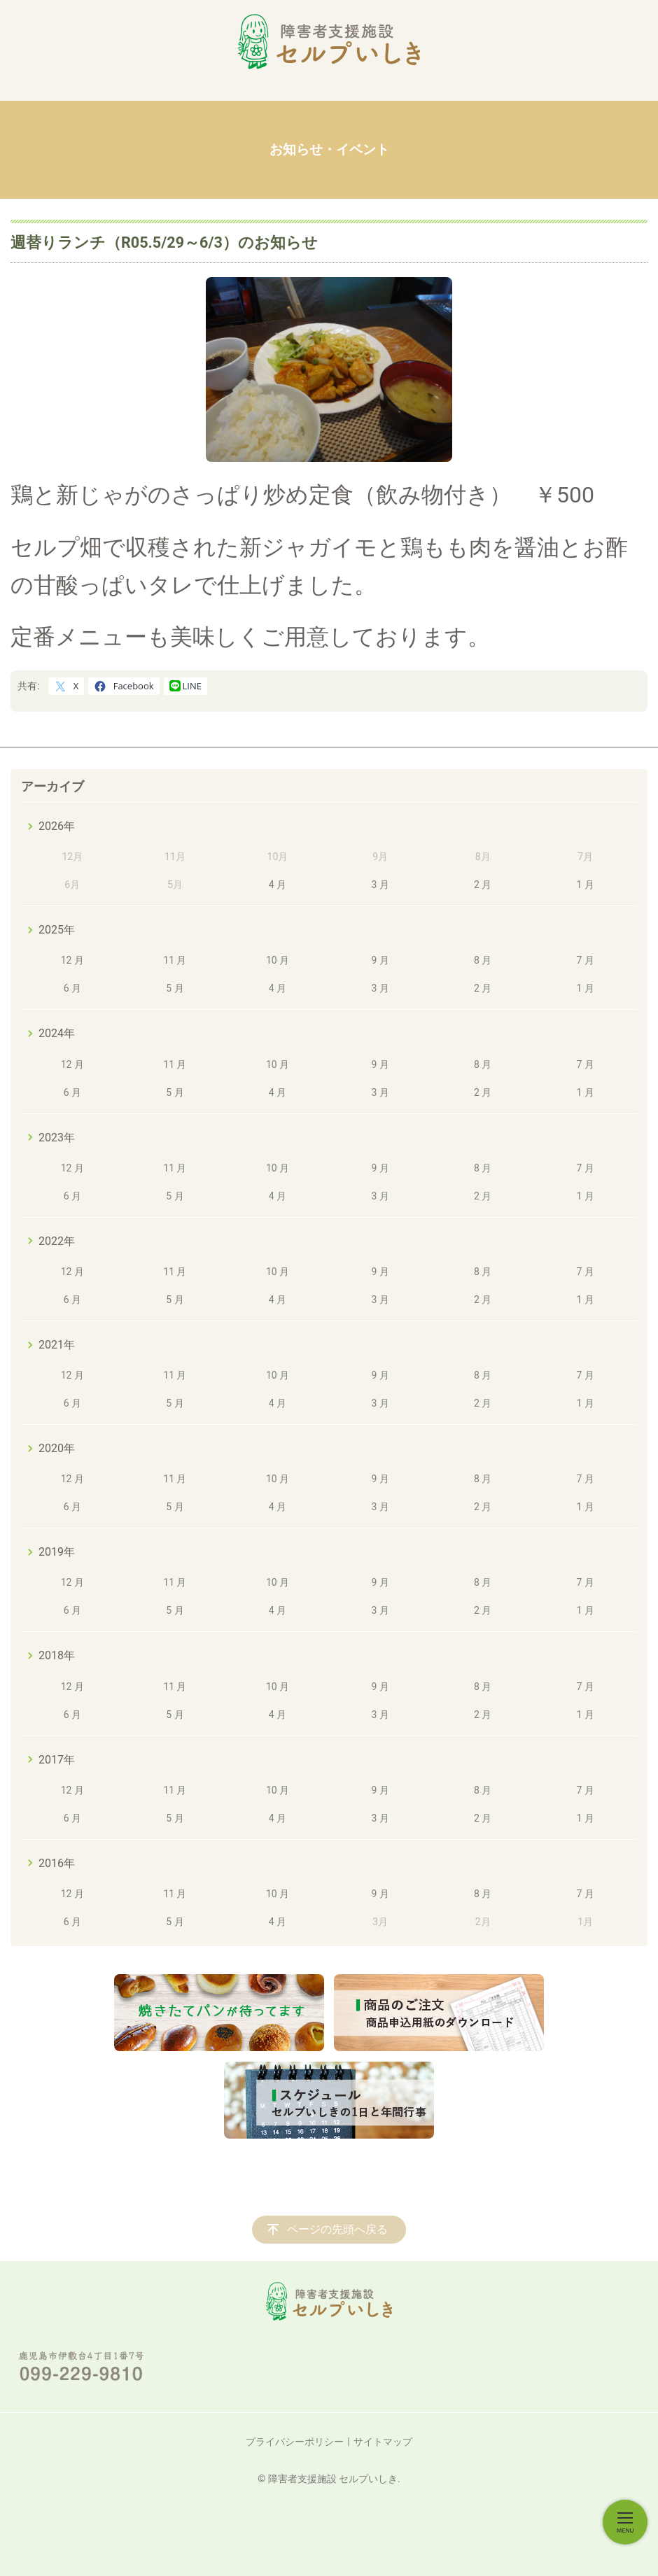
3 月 (379, 884)
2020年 (56, 1448)
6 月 (72, 988)
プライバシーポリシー (295, 2441)
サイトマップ (383, 2441)
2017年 (56, 1759)
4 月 (277, 884)
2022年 (56, 1241)
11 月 (174, 960)
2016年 (56, 1863)
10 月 (277, 960)
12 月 (72, 960)
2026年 (56, 826)
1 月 (585, 884)
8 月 (482, 960)
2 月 (482, 884)
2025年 (56, 929)
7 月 (585, 960)
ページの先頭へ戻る (337, 2229)
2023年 (56, 1137)
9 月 (379, 960)
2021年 (56, 1344)
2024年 (56, 1033)
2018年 (56, 1655)
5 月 (174, 988)
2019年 (56, 1551)
